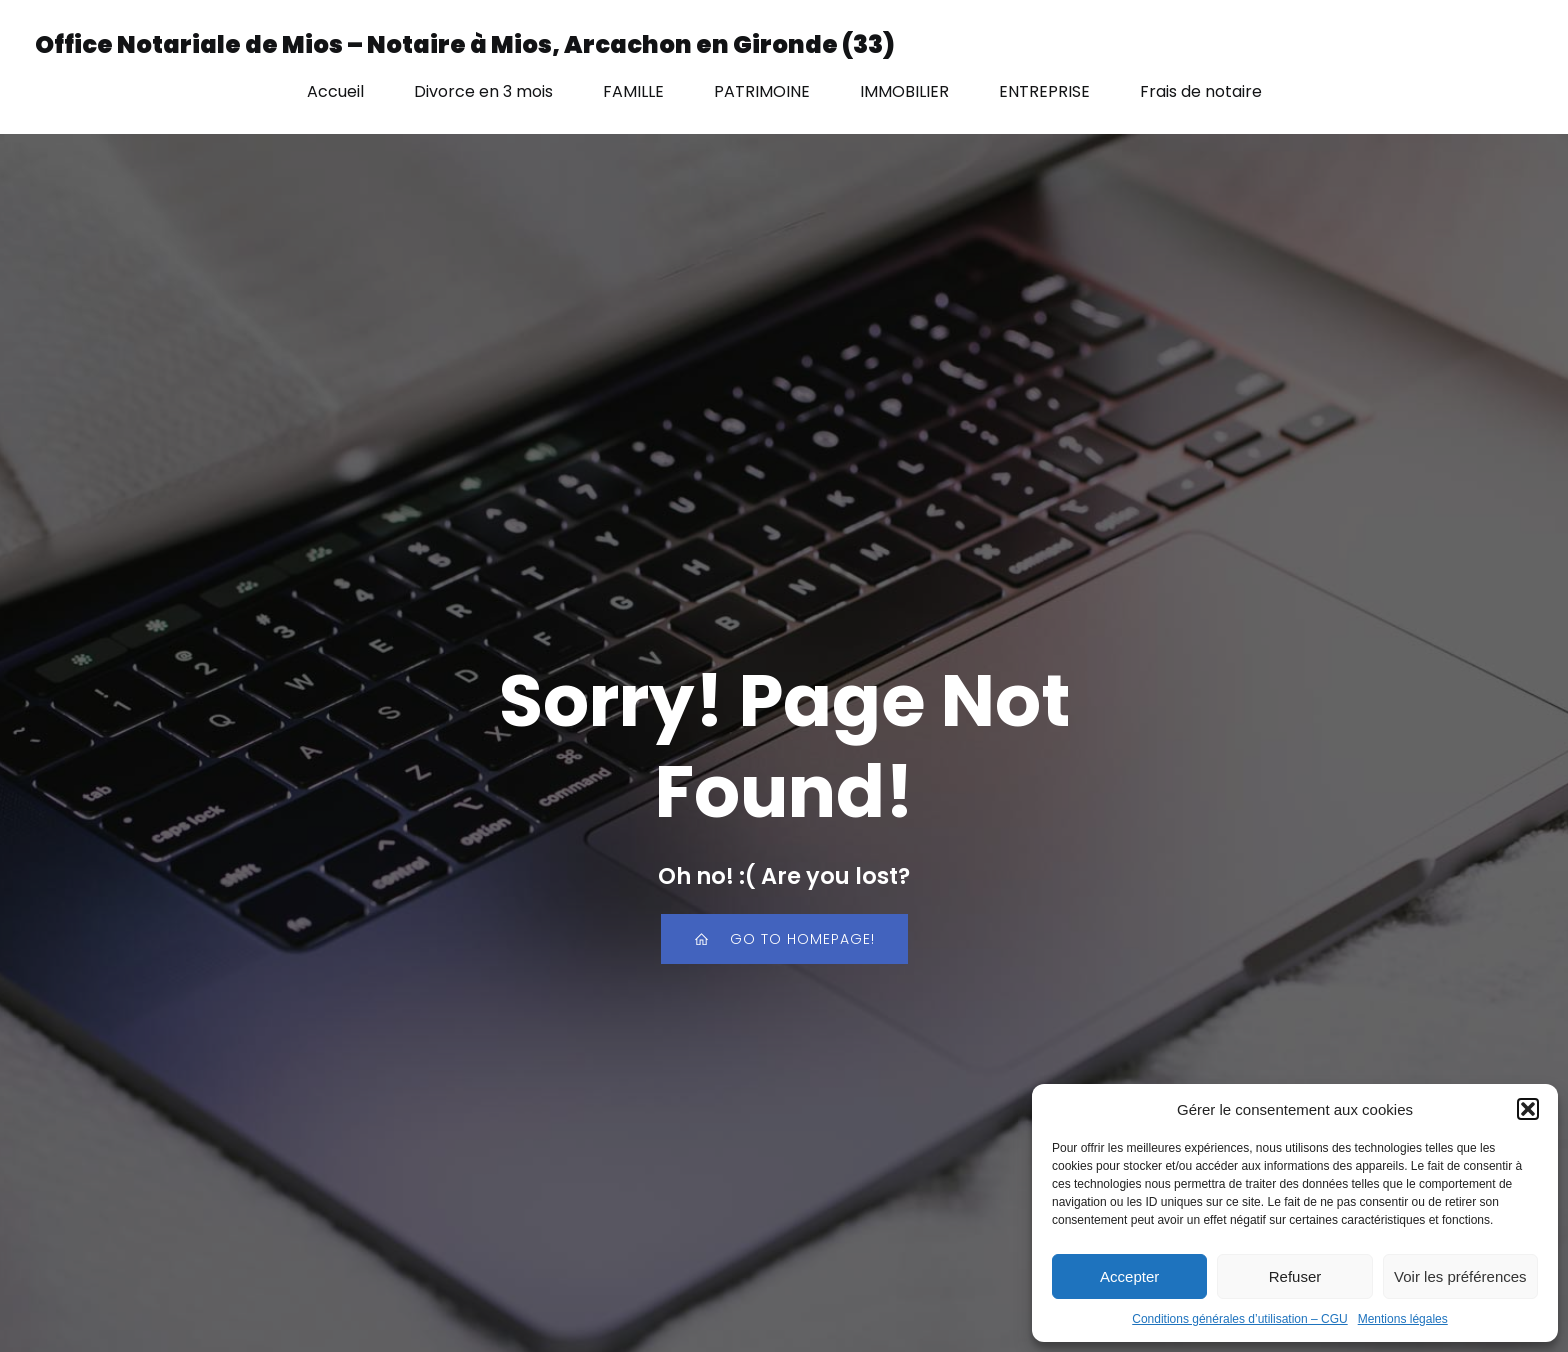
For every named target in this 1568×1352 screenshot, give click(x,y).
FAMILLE (633, 91)
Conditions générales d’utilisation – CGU (1239, 1319)
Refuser (1295, 1276)
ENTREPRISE (1044, 91)
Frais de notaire (1201, 91)
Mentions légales (1403, 1319)
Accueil (335, 91)
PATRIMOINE (762, 91)
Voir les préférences (1460, 1276)
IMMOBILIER (904, 91)
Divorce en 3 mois (483, 91)
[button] (1528, 1109)
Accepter (1129, 1276)
